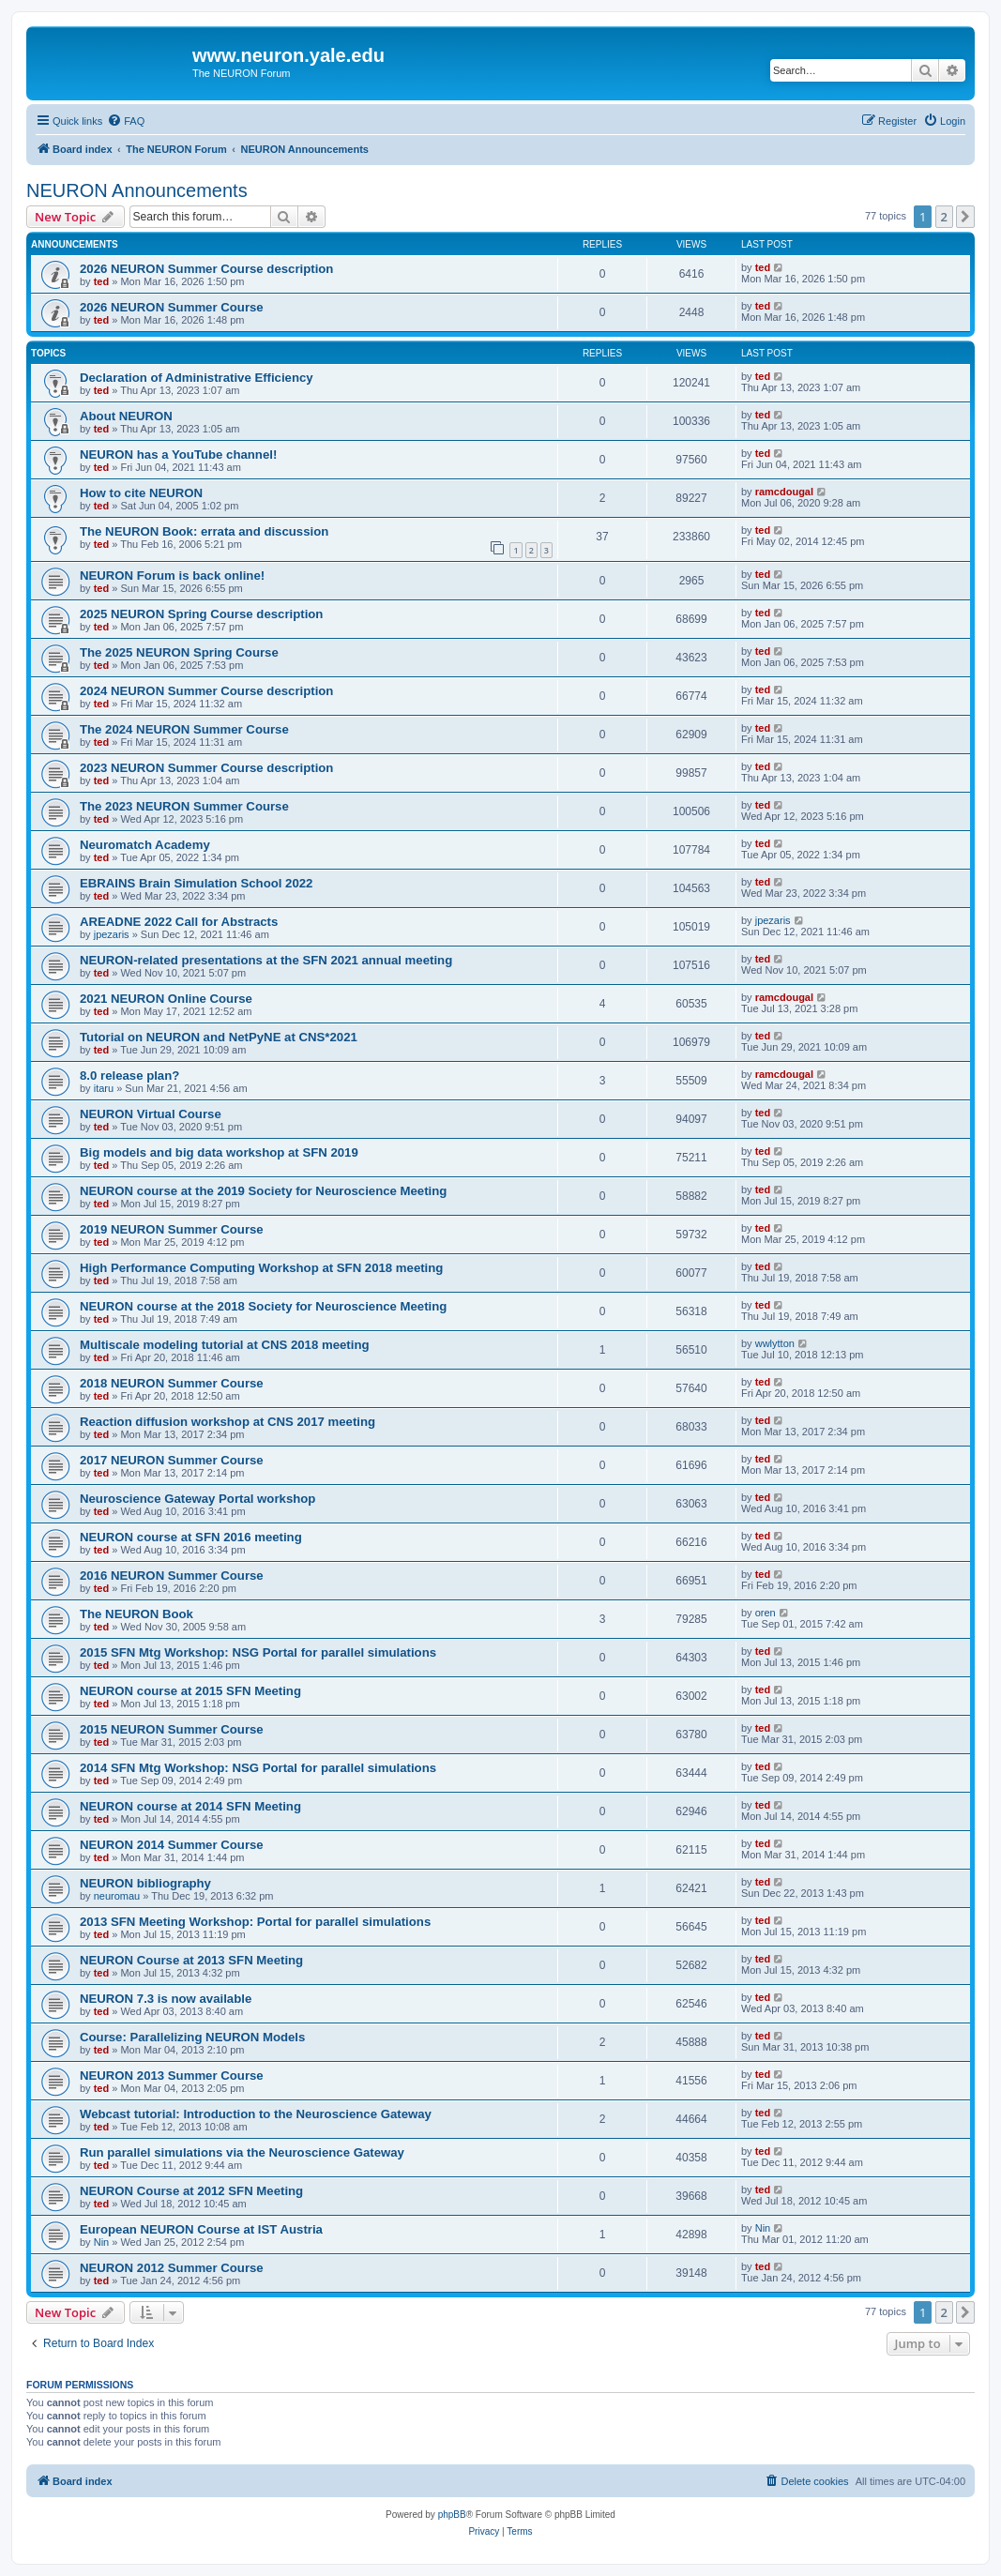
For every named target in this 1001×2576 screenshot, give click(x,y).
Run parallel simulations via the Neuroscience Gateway (242, 2152)
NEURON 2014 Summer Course (172, 1845)
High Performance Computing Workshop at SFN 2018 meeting (261, 1268)
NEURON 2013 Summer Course (172, 2075)
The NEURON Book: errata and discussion (204, 531)
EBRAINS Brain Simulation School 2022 (196, 883)
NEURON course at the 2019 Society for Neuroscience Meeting (263, 1191)
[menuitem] (125, 121)
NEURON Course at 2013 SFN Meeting (191, 1960)
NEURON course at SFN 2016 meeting (191, 1537)
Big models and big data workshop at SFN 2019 (219, 1152)
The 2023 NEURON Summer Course (184, 806)
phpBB (452, 2514)
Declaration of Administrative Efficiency (196, 378)
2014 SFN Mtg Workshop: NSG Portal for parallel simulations (258, 1768)
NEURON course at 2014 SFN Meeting (190, 1806)
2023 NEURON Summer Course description (206, 768)
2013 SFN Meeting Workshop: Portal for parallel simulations (255, 1922)
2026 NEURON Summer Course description (206, 269)
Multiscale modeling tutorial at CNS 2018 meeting (225, 1345)
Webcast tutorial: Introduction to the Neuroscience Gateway (256, 2114)
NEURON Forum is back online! (172, 575)
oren (765, 1612)
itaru (104, 1088)
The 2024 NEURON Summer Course (184, 729)
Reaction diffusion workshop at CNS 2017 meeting (227, 1422)
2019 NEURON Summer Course (172, 1229)
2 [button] (944, 216)
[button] (965, 216)
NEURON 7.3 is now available (165, 1999)
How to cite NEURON (141, 493)
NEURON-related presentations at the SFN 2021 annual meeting (266, 960)
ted (102, 281)
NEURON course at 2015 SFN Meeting (190, 1691)
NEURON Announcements (137, 190)
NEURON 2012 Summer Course (172, 2268)
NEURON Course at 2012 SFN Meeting (191, 2191)
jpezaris (111, 934)
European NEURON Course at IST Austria (201, 2229)
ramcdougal (784, 491)
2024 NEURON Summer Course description (206, 691)
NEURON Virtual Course (150, 1114)
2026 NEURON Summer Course (172, 307)
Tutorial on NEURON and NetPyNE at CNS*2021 (218, 1037)
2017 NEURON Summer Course (172, 1460)
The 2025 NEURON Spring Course (179, 652)
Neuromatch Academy (145, 845)
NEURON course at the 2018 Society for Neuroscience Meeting (263, 1306)
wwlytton (775, 1343)
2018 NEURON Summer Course (172, 1383)
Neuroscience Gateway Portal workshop (197, 1499)
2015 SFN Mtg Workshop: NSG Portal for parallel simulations (258, 1652)
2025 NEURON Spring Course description (201, 614)
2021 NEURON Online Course (166, 999)
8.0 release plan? (129, 1075)
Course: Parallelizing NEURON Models (192, 2037)
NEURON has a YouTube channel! (178, 454)
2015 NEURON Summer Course (172, 1729)
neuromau (117, 1896)
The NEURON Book (136, 1614)
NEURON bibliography (145, 1883)
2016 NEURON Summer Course (172, 1575)
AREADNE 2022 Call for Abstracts (179, 922)
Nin (102, 2242)
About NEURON (126, 416)
